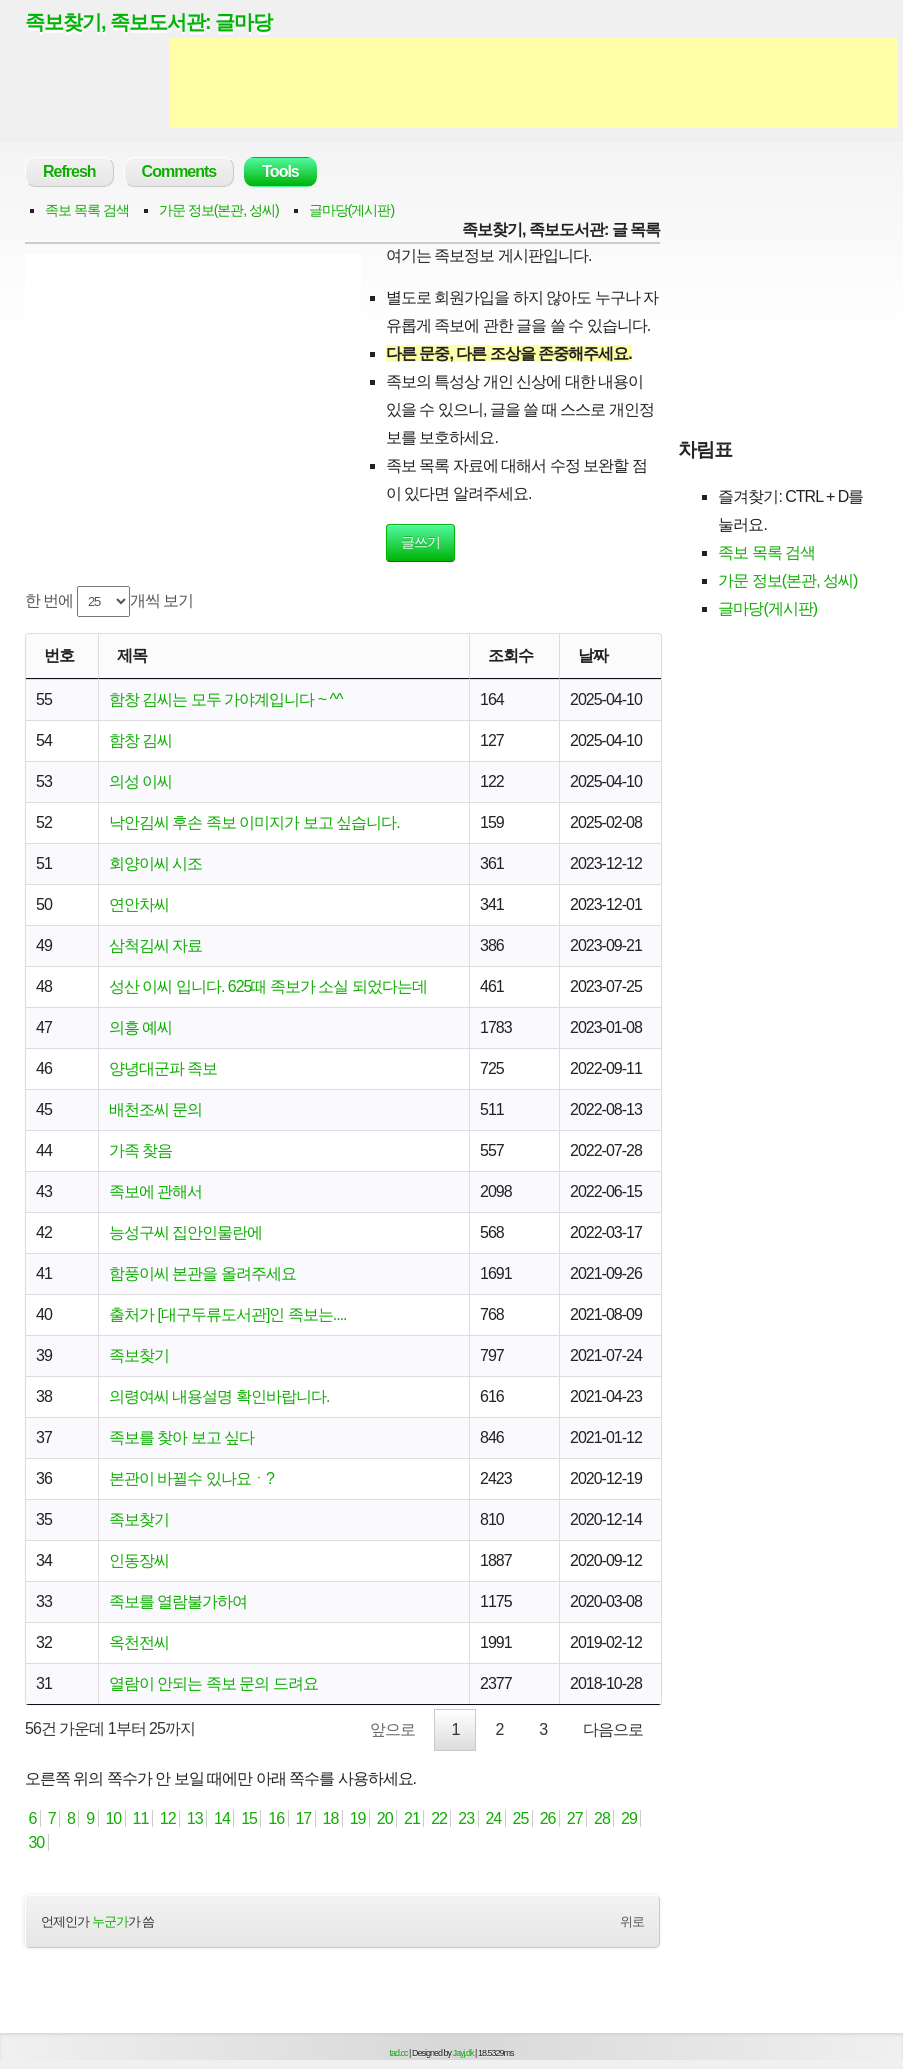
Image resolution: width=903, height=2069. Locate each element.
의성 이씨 (140, 781)
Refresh (69, 171)
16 (276, 1818)
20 (384, 1818)
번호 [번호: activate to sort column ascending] (59, 655)
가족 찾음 (140, 1150)
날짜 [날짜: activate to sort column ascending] (593, 655)
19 (357, 1818)
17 (303, 1818)
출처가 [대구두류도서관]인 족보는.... (228, 1314)
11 (140, 1818)
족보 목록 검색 (87, 210)
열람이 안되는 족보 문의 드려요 (213, 1683)
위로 (632, 1921)
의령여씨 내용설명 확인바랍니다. (219, 1396)
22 (439, 1818)
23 (466, 1818)
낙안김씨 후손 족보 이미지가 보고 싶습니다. (254, 822)
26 (547, 1818)
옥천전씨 (139, 1642)
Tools (280, 171)
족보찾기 (139, 1355)
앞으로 (392, 1729)
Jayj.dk (463, 2053)
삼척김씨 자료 (155, 945)
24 (493, 1818)
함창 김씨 (140, 740)
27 (574, 1818)
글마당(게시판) (351, 210)
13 (194, 1818)
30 (36, 1842)
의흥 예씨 (140, 1027)
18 (330, 1818)
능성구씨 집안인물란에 (185, 1232)
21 (412, 1818)
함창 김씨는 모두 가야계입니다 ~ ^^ (226, 699)
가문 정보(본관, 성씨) (219, 210)
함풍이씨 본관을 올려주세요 (202, 1273)
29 (629, 1818)
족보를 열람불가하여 (178, 1601)
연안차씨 (139, 904)
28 (602, 1818)
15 (249, 1818)
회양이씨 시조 (155, 863)
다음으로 (613, 1729)
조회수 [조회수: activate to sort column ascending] (510, 655)
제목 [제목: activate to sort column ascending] (132, 655)
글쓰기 (420, 542)
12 (167, 1818)
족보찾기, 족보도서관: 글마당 (148, 22)
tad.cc (399, 2053)
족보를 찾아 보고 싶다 (181, 1437)
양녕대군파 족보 (163, 1068)
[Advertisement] (534, 83)
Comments (179, 171)
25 (520, 1818)
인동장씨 (139, 1560)
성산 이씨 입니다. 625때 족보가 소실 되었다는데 (268, 986)
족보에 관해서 (155, 1191)
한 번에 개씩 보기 (109, 601)
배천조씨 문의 (155, 1109)
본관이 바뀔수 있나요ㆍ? (191, 1478)
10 (113, 1818)
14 (222, 1818)
